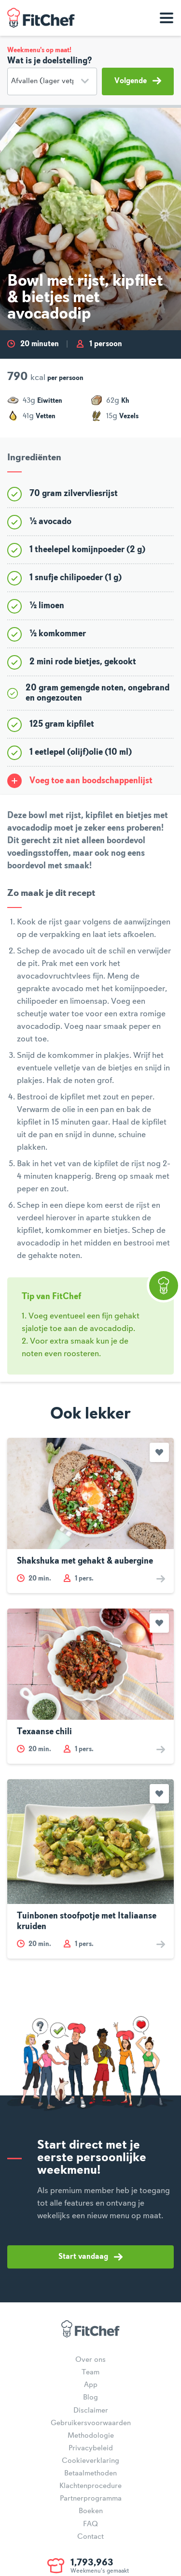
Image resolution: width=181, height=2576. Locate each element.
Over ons (90, 2360)
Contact (90, 2537)
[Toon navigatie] (166, 18)
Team (90, 2372)
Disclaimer (90, 2411)
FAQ (90, 2524)
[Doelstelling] (52, 81)
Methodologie (91, 2436)
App (90, 2385)
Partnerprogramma (91, 2499)
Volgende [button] (137, 80)
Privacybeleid (91, 2448)
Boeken (91, 2511)
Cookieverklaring (90, 2461)
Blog (90, 2397)
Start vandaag (90, 2257)
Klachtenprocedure (90, 2486)
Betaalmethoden (90, 2473)
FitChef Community (41, 18)
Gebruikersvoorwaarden (91, 2423)
